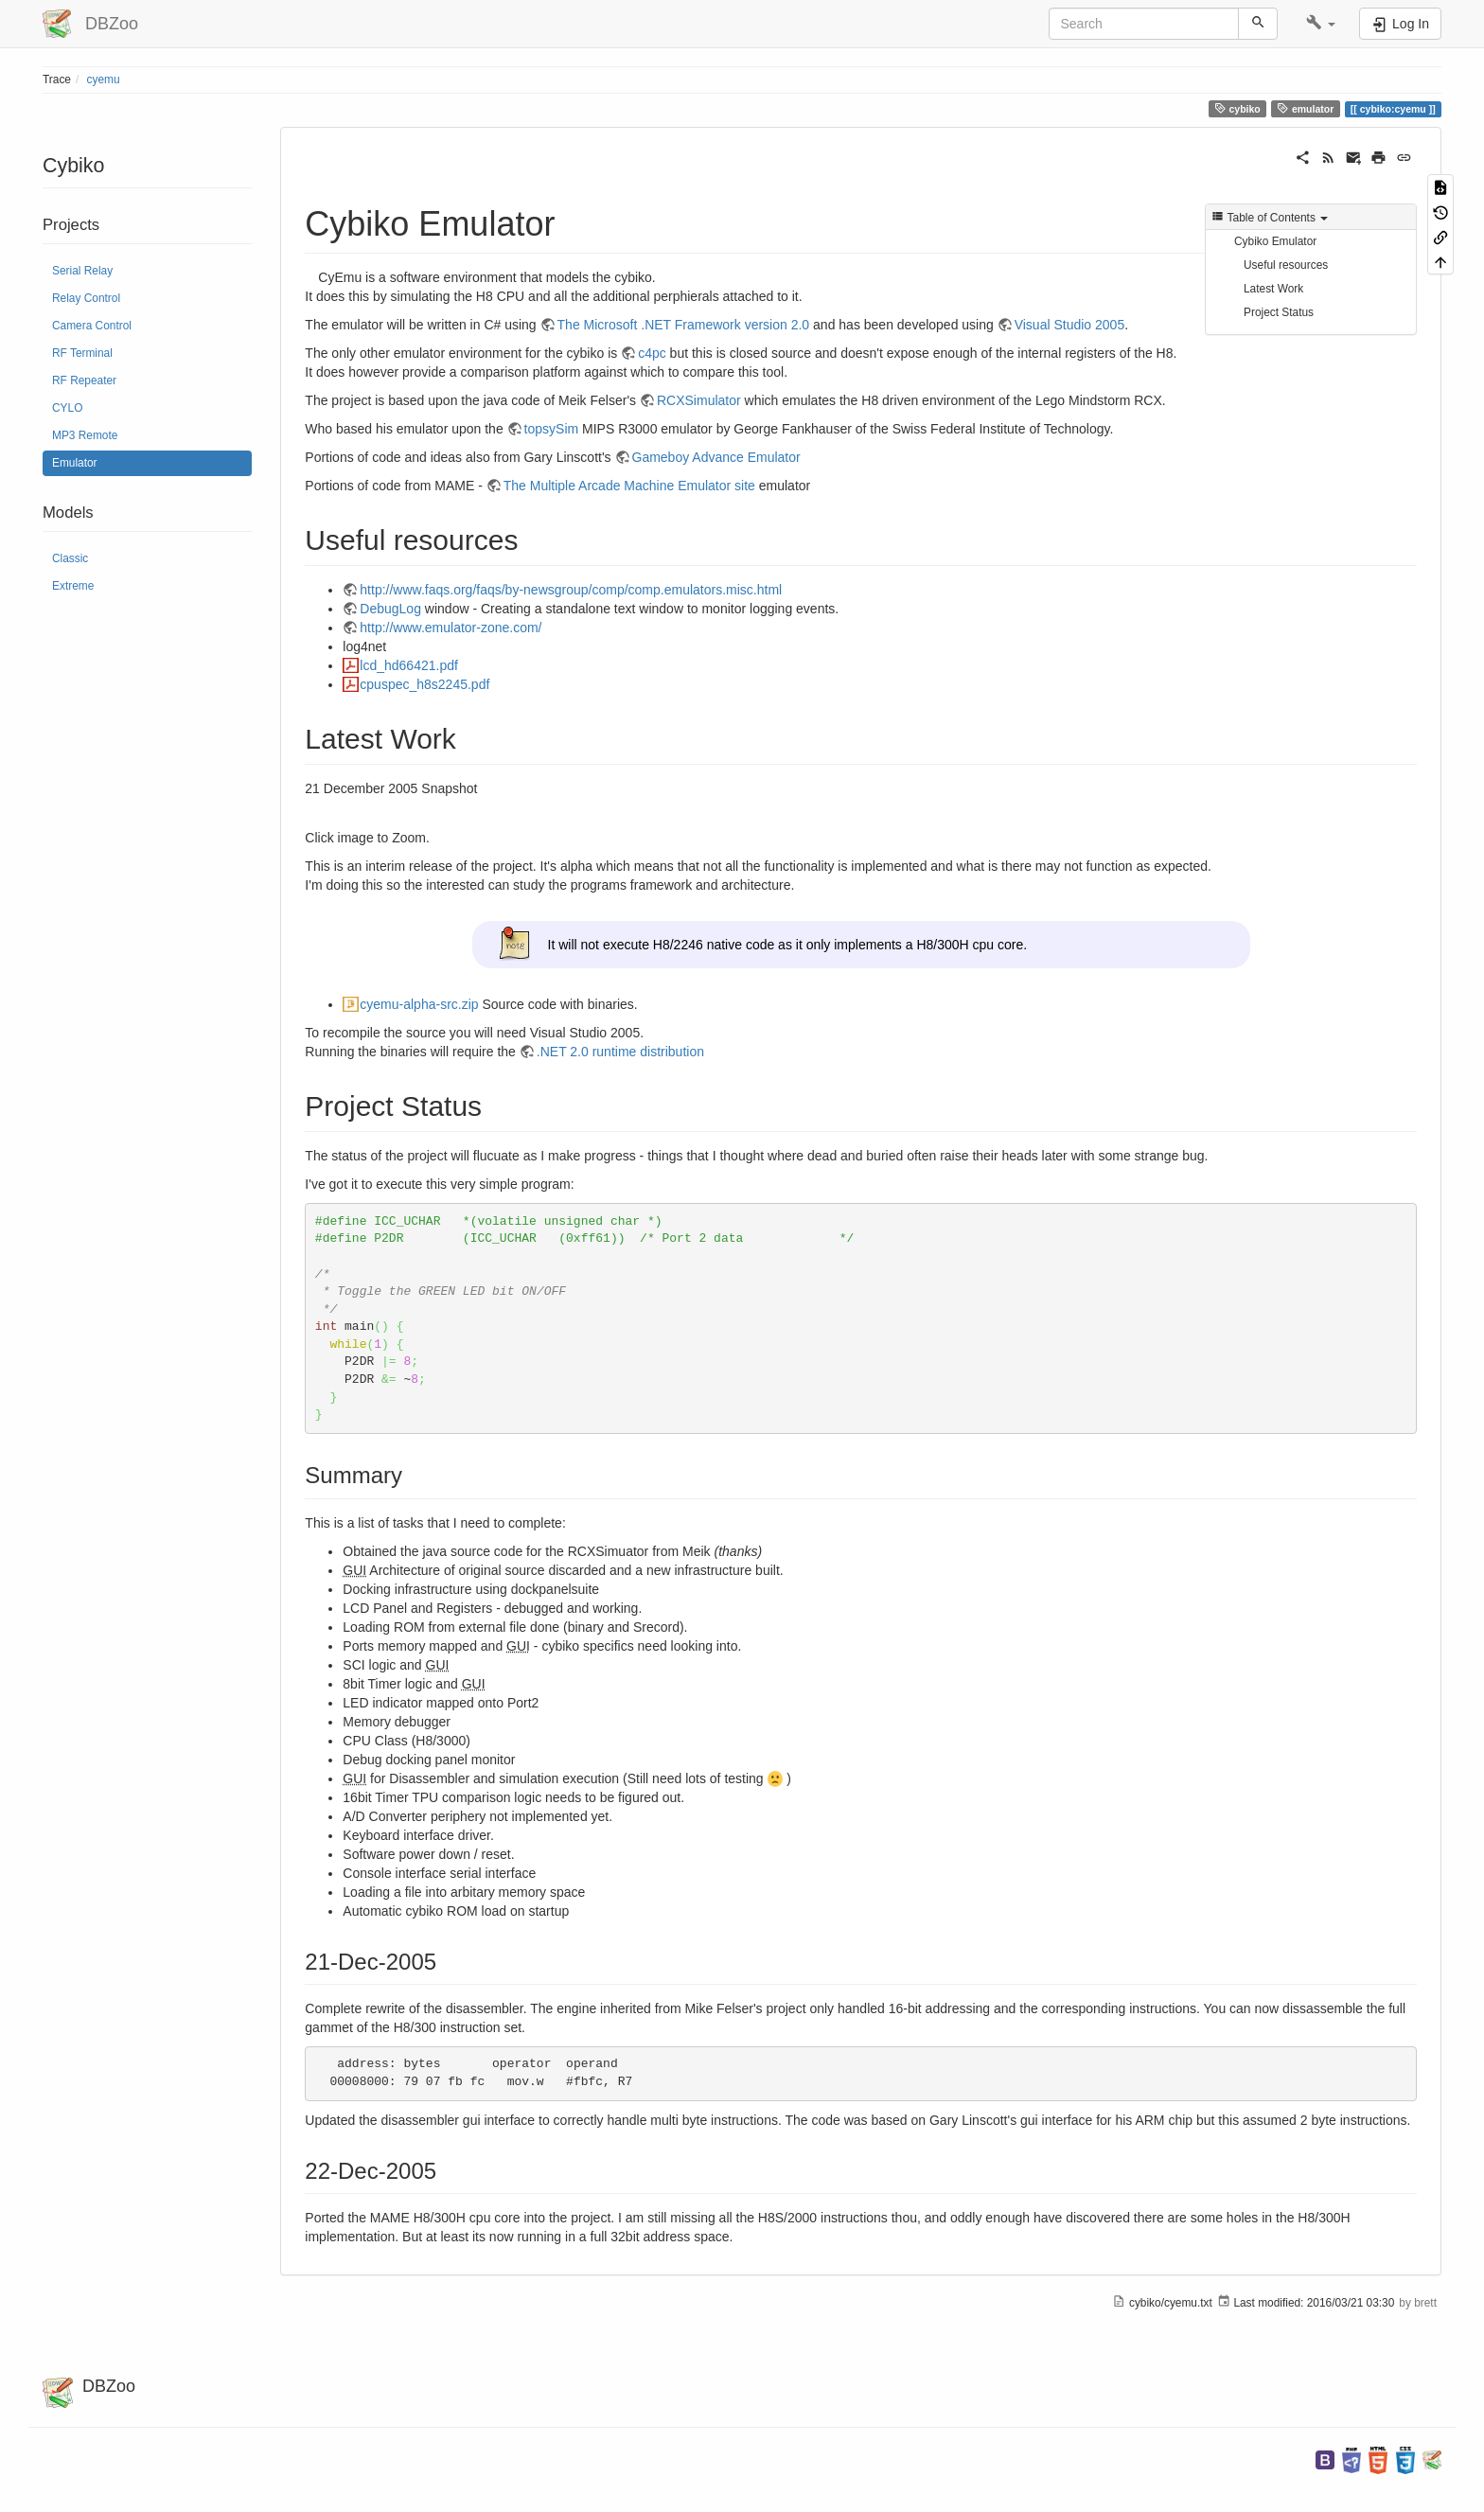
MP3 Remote (84, 435)
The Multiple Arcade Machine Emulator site (629, 485)
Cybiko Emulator (1275, 241)
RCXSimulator (699, 400)
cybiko (1237, 108)
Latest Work (1273, 288)
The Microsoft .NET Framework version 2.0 (683, 324)
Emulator (74, 462)
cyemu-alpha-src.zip (419, 1004)
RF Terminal (82, 353)
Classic (70, 558)
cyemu (103, 79)
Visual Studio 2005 (1070, 324)
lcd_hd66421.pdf (409, 665)
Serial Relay (82, 270)
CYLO (67, 408)
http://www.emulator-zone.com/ (450, 627)
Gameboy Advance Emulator (716, 457)
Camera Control (92, 325)
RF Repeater (84, 380)
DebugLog (390, 608)
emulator (1305, 108)
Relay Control (86, 298)
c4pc (652, 353)
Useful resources (1286, 265)
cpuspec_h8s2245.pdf (424, 684)
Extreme (73, 586)
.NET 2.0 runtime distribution (620, 1051)
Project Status (1279, 312)
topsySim (551, 428)
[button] (1321, 23)
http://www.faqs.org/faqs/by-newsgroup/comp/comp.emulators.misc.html (571, 589)
